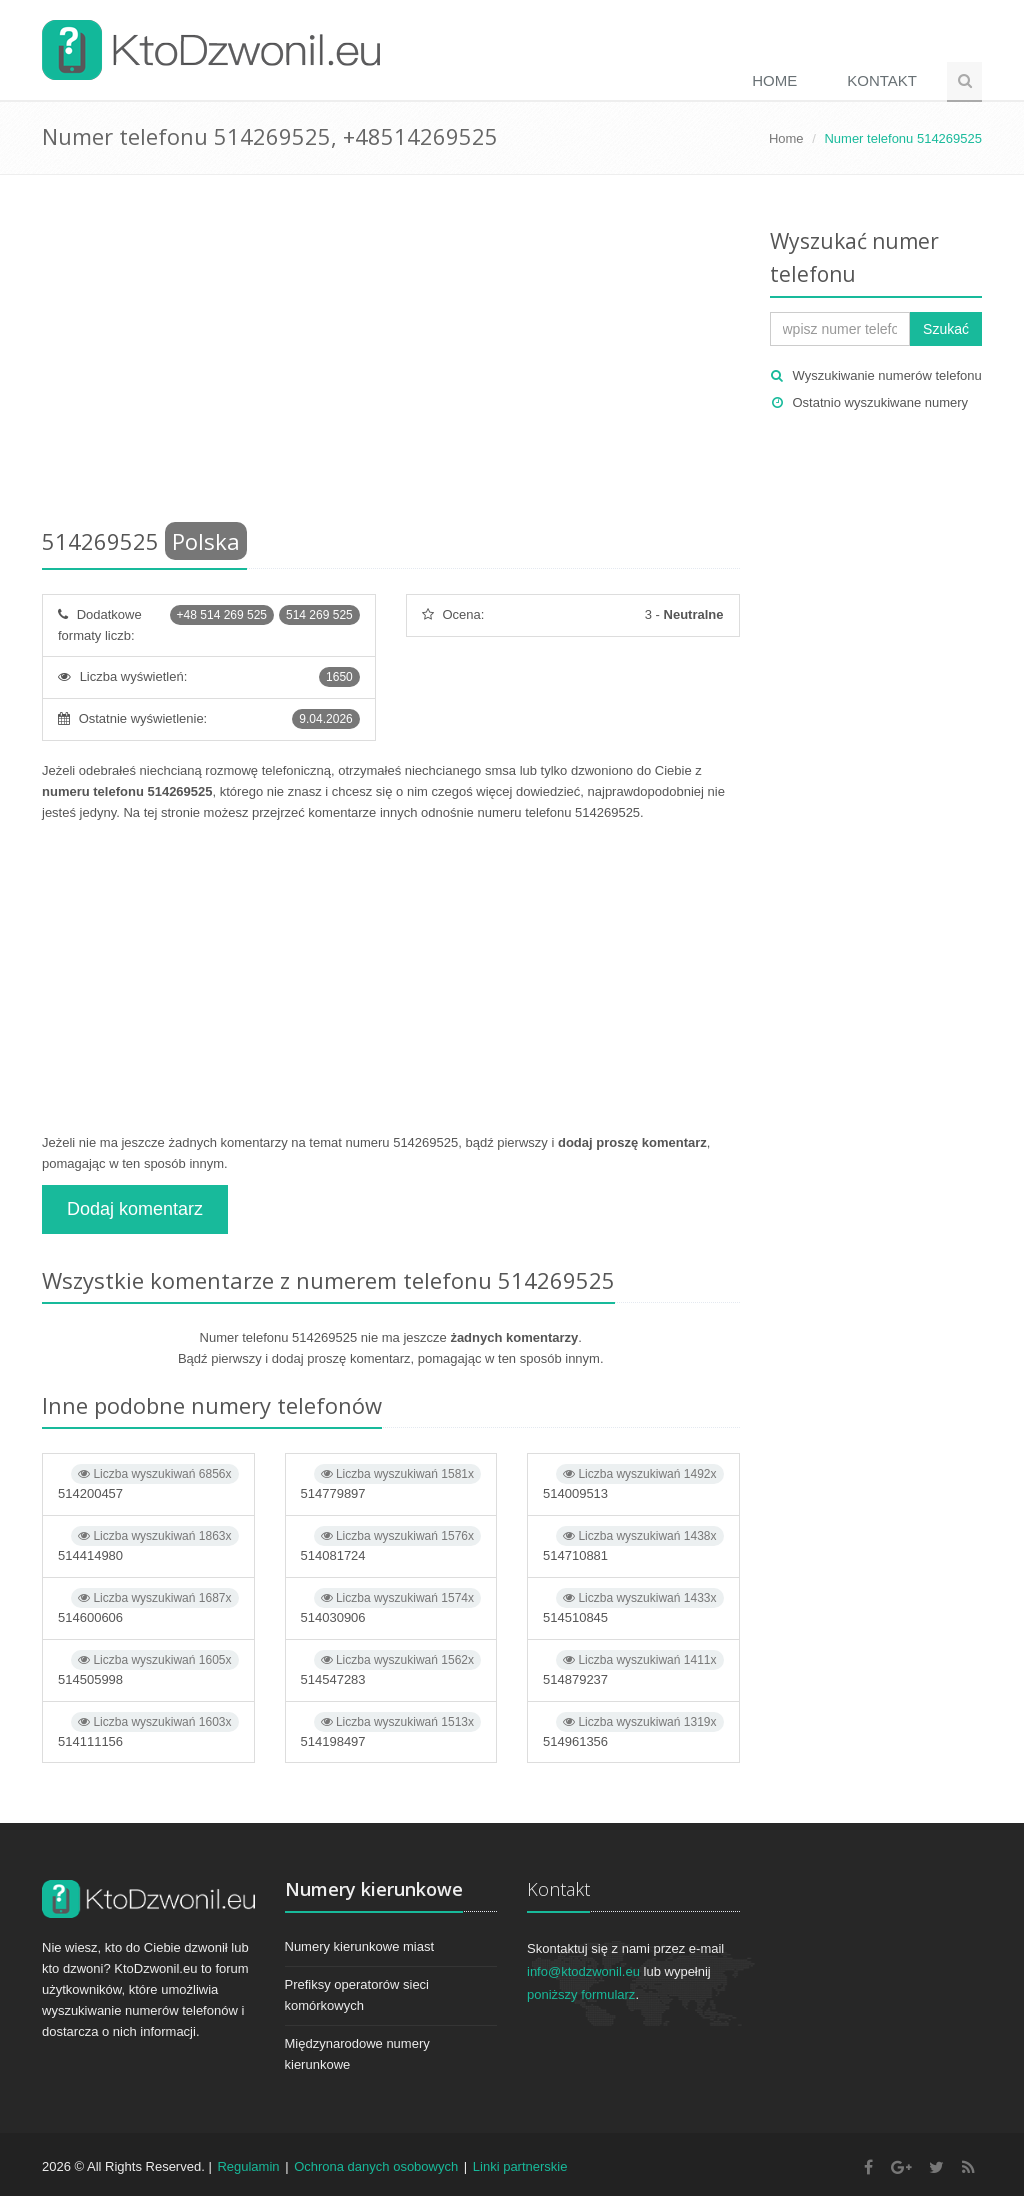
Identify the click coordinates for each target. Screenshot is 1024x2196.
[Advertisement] (391, 355)
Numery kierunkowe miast (360, 1946)
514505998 (148, 1668)
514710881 (633, 1544)
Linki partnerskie (520, 2166)
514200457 (148, 1482)
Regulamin (248, 2166)
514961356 (633, 1730)
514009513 (633, 1482)
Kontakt (882, 80)
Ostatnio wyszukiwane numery (881, 402)
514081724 (391, 1544)
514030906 (391, 1606)
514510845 (633, 1606)
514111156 (148, 1730)
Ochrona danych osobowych (376, 2166)
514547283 (391, 1668)
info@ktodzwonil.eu (583, 1971)
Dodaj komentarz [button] (135, 1209)
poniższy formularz (581, 1994)
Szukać (946, 329)
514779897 (391, 1482)
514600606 (148, 1606)
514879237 (633, 1668)
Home (774, 80)
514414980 (148, 1544)
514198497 (391, 1730)
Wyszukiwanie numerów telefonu (887, 375)
